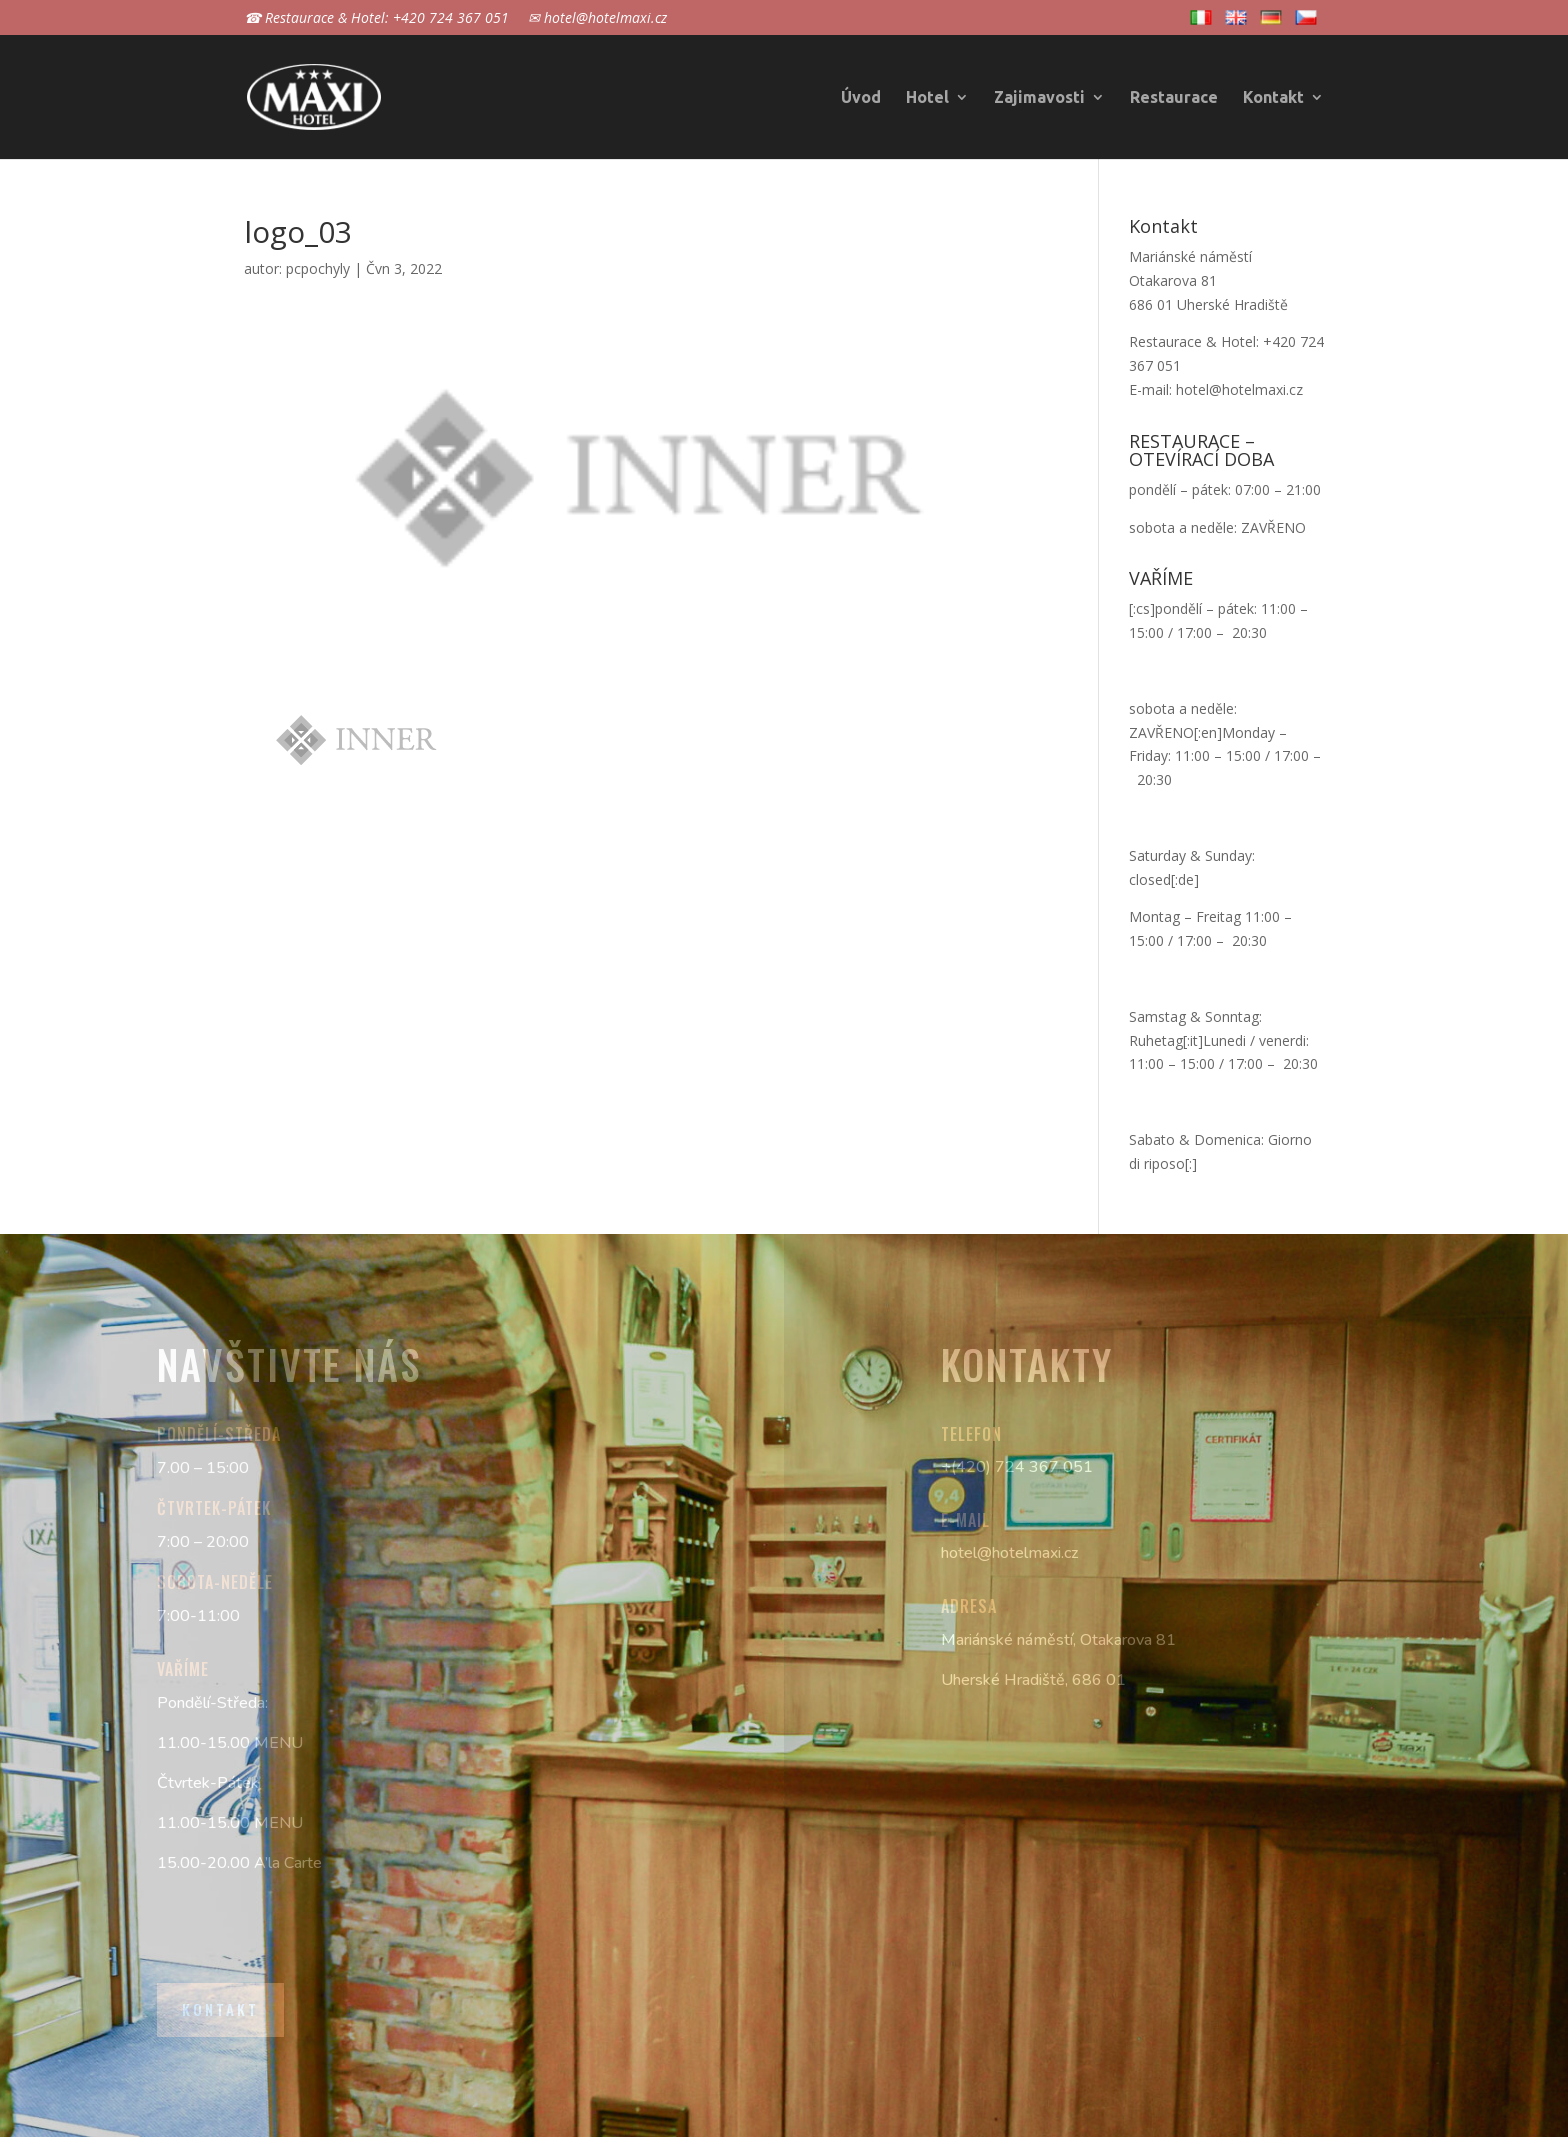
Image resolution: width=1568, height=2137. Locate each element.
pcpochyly (318, 268)
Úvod (861, 98)
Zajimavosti (1039, 98)
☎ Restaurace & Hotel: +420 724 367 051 (376, 19)
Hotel (927, 98)
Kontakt (1273, 98)
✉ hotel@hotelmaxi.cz (597, 19)
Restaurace (1174, 98)
